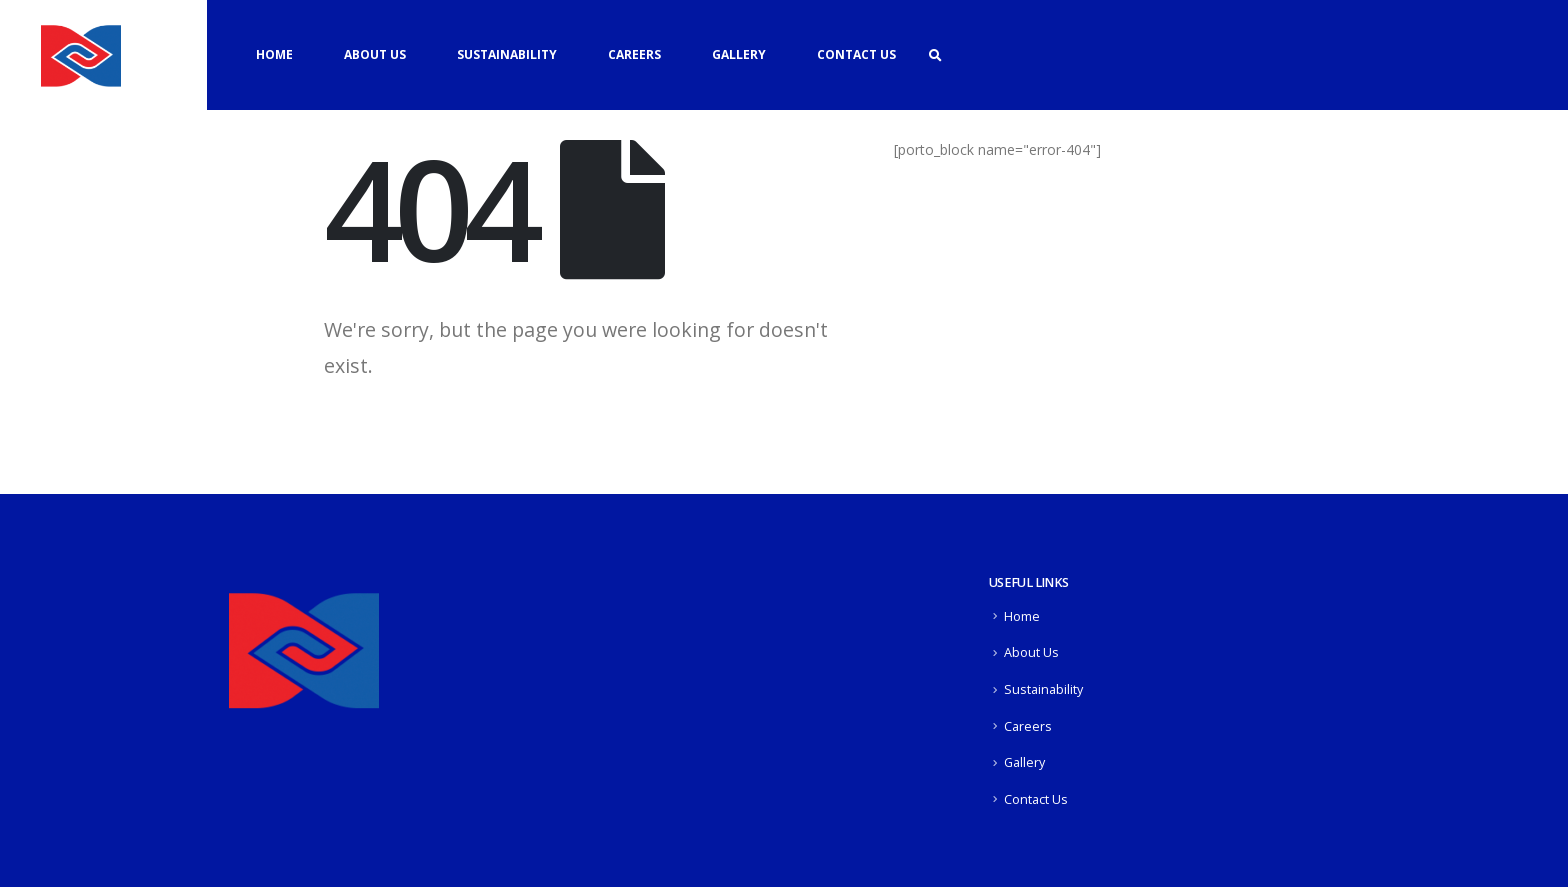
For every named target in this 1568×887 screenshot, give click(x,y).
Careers (634, 54)
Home (274, 54)
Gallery (739, 54)
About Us (375, 54)
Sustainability (507, 54)
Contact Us (856, 54)
